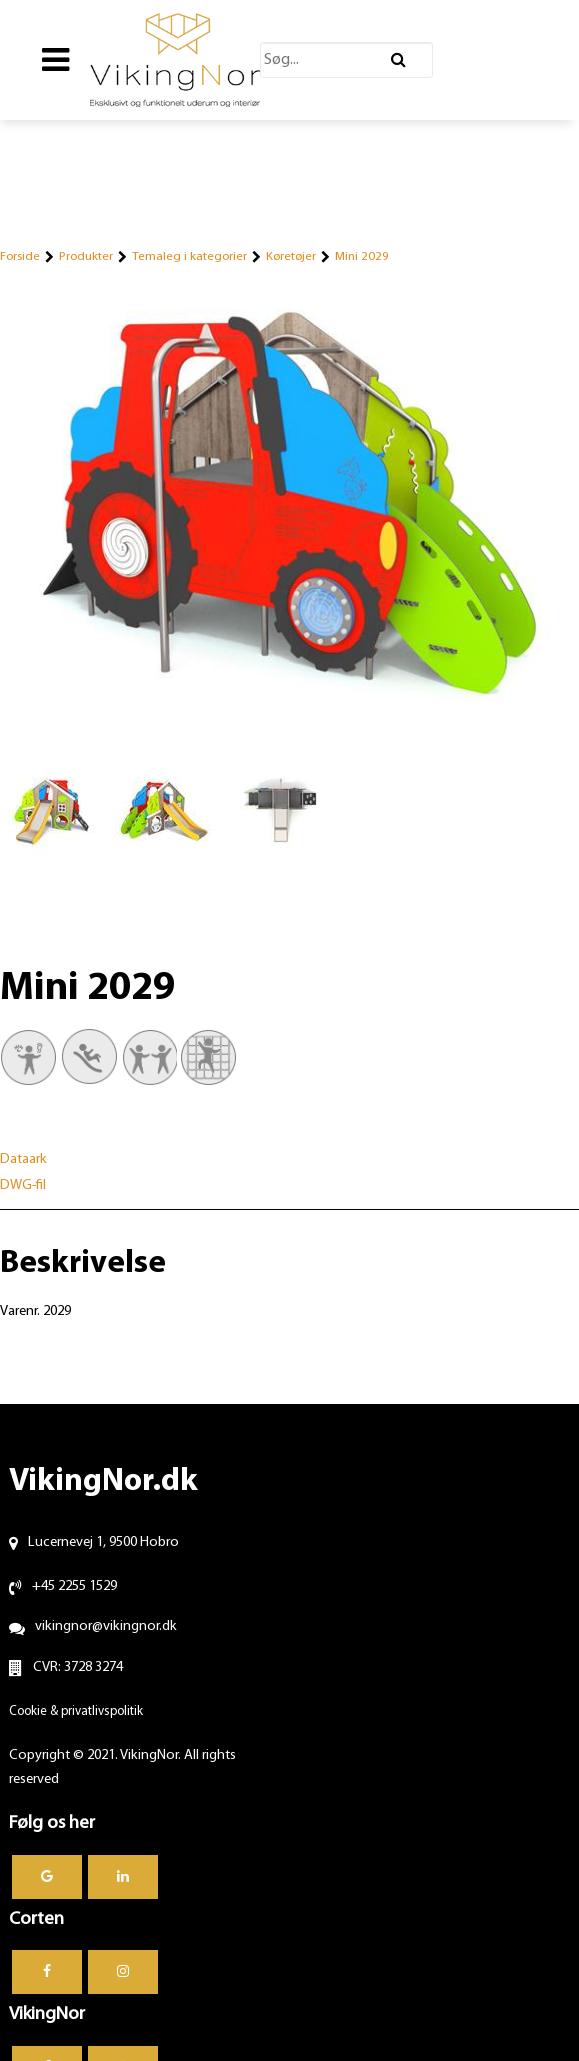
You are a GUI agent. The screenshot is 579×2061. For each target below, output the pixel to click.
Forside (20, 256)
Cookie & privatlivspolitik (76, 1711)
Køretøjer (291, 256)
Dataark (23, 1159)
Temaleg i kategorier (189, 256)
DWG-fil (23, 1185)
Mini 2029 (362, 256)
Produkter (86, 256)
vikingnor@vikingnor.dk (106, 1626)
